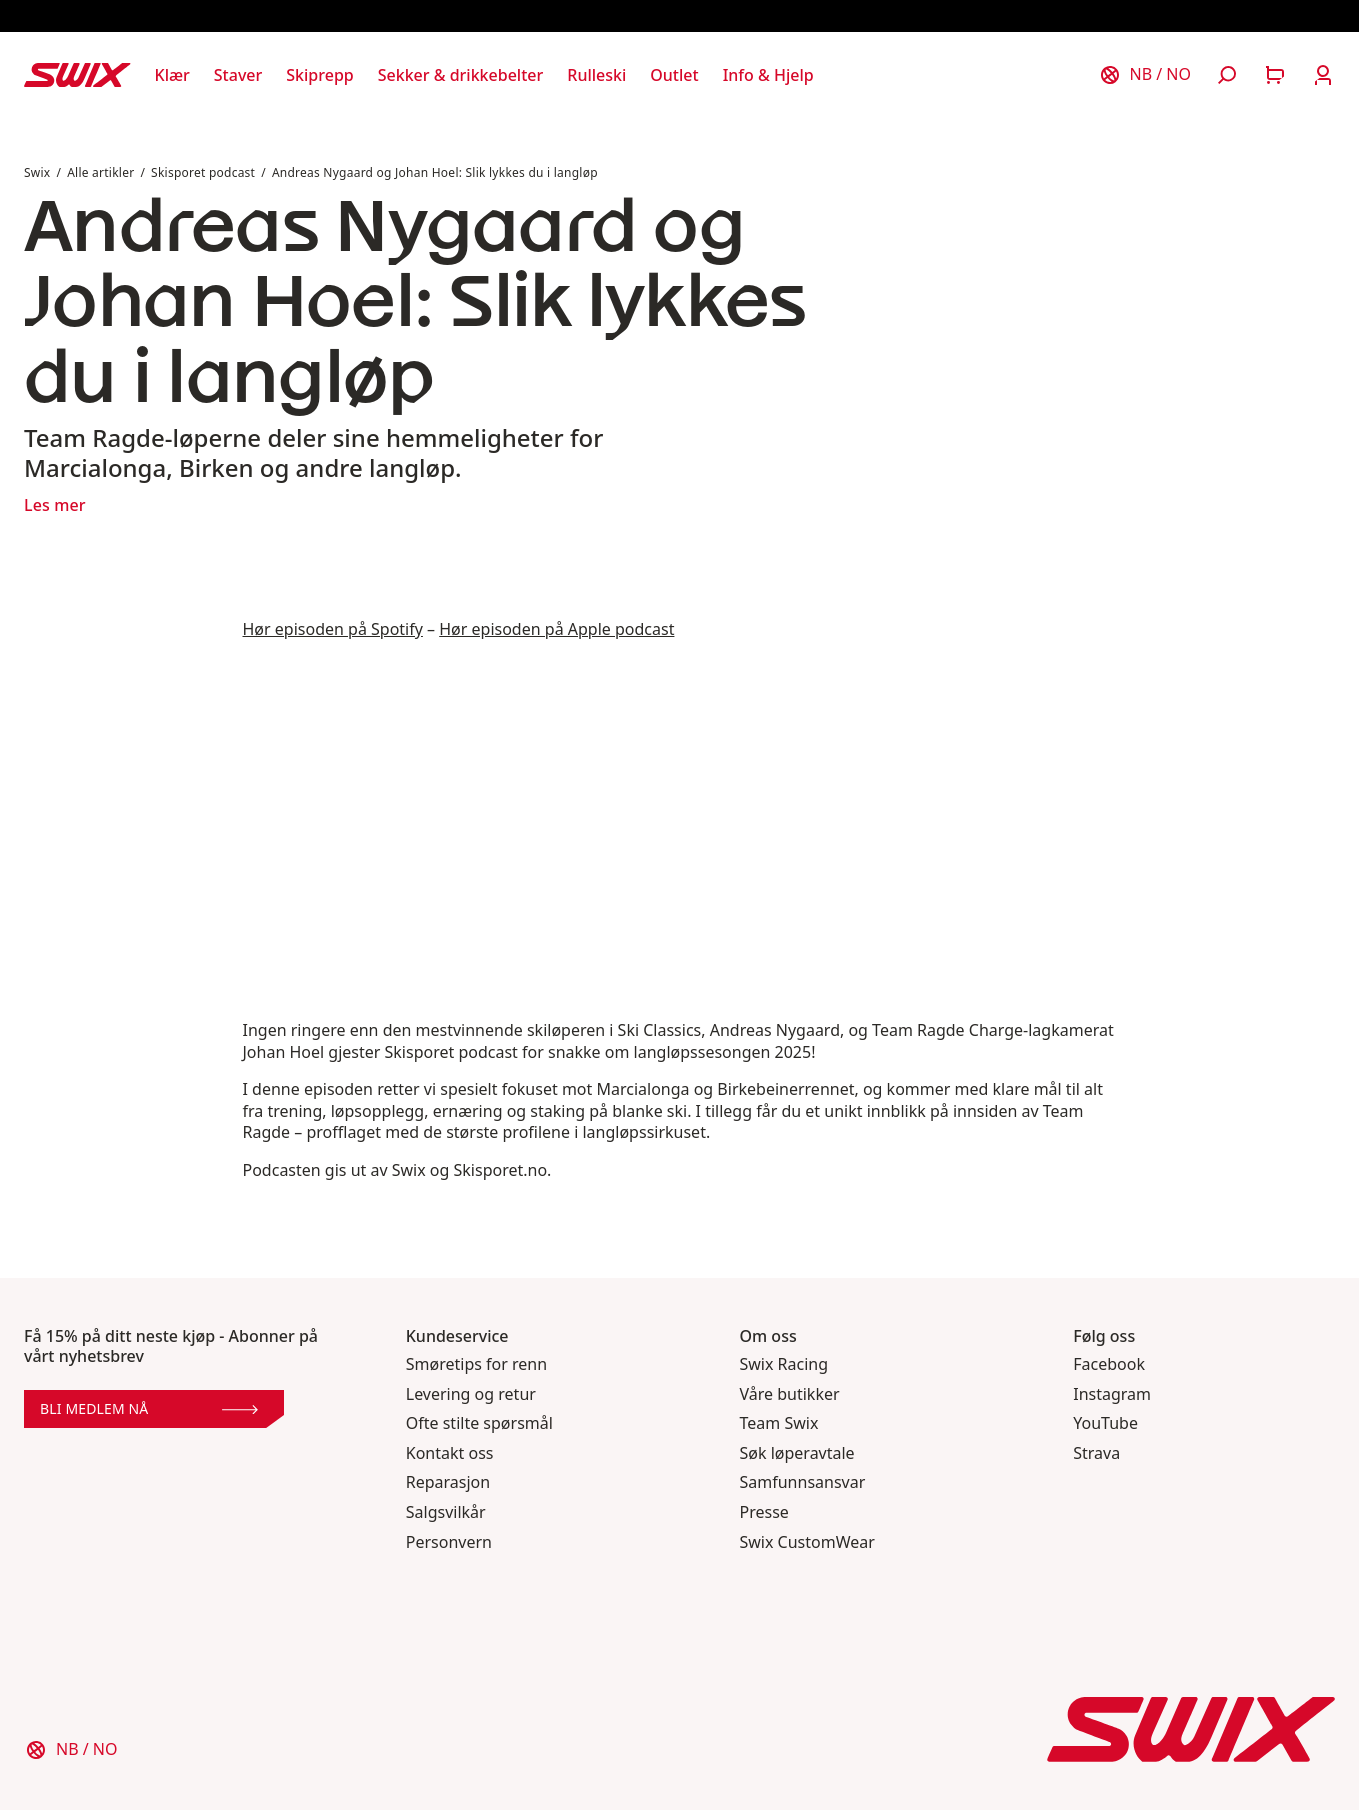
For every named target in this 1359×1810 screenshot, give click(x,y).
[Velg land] (1145, 75)
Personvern (449, 1542)
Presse (764, 1512)
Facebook (1109, 1364)
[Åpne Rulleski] (596, 75)
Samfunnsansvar (803, 1482)
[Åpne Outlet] (674, 75)
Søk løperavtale (797, 1453)
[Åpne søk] (1227, 75)
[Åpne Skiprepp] (319, 75)
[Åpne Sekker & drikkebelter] (461, 75)
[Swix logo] (77, 75)
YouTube (1105, 1423)
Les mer (55, 505)
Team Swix (779, 1423)
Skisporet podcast (203, 172)
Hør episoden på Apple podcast (556, 629)
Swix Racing (784, 1364)
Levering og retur (471, 1394)
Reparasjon (448, 1482)
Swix (37, 172)
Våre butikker (790, 1394)
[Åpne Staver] (238, 75)
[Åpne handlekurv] (1275, 75)
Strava (1096, 1453)
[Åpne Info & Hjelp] (768, 75)
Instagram (1112, 1394)
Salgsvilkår (446, 1512)
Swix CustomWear (807, 1542)
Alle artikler (100, 172)
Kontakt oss (450, 1453)
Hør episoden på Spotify (333, 629)
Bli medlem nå (149, 1408)
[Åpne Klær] (172, 75)
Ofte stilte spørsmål (479, 1423)
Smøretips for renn (476, 1364)
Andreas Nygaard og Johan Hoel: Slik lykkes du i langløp (435, 172)
